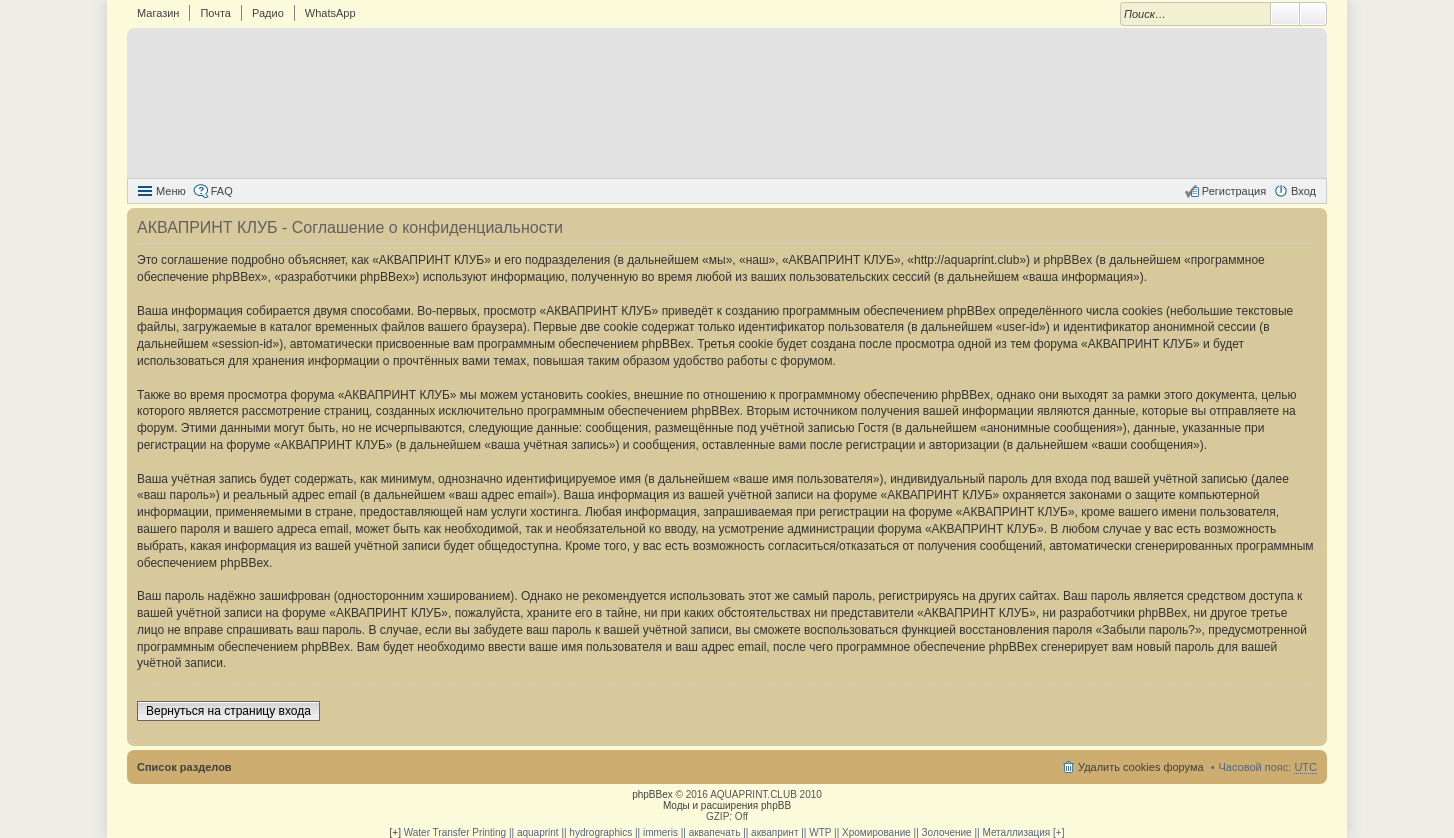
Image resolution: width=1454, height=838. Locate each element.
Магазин (158, 13)
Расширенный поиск (1313, 14)
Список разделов (184, 767)
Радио (268, 13)
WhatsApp (330, 13)
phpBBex (652, 794)
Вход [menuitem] (1303, 191)
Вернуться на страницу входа (228, 711)
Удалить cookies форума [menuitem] (1141, 767)
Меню (171, 191)
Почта (215, 13)
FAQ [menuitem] (222, 191)
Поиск (1285, 14)
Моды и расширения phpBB (727, 805)
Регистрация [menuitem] (1234, 191)
